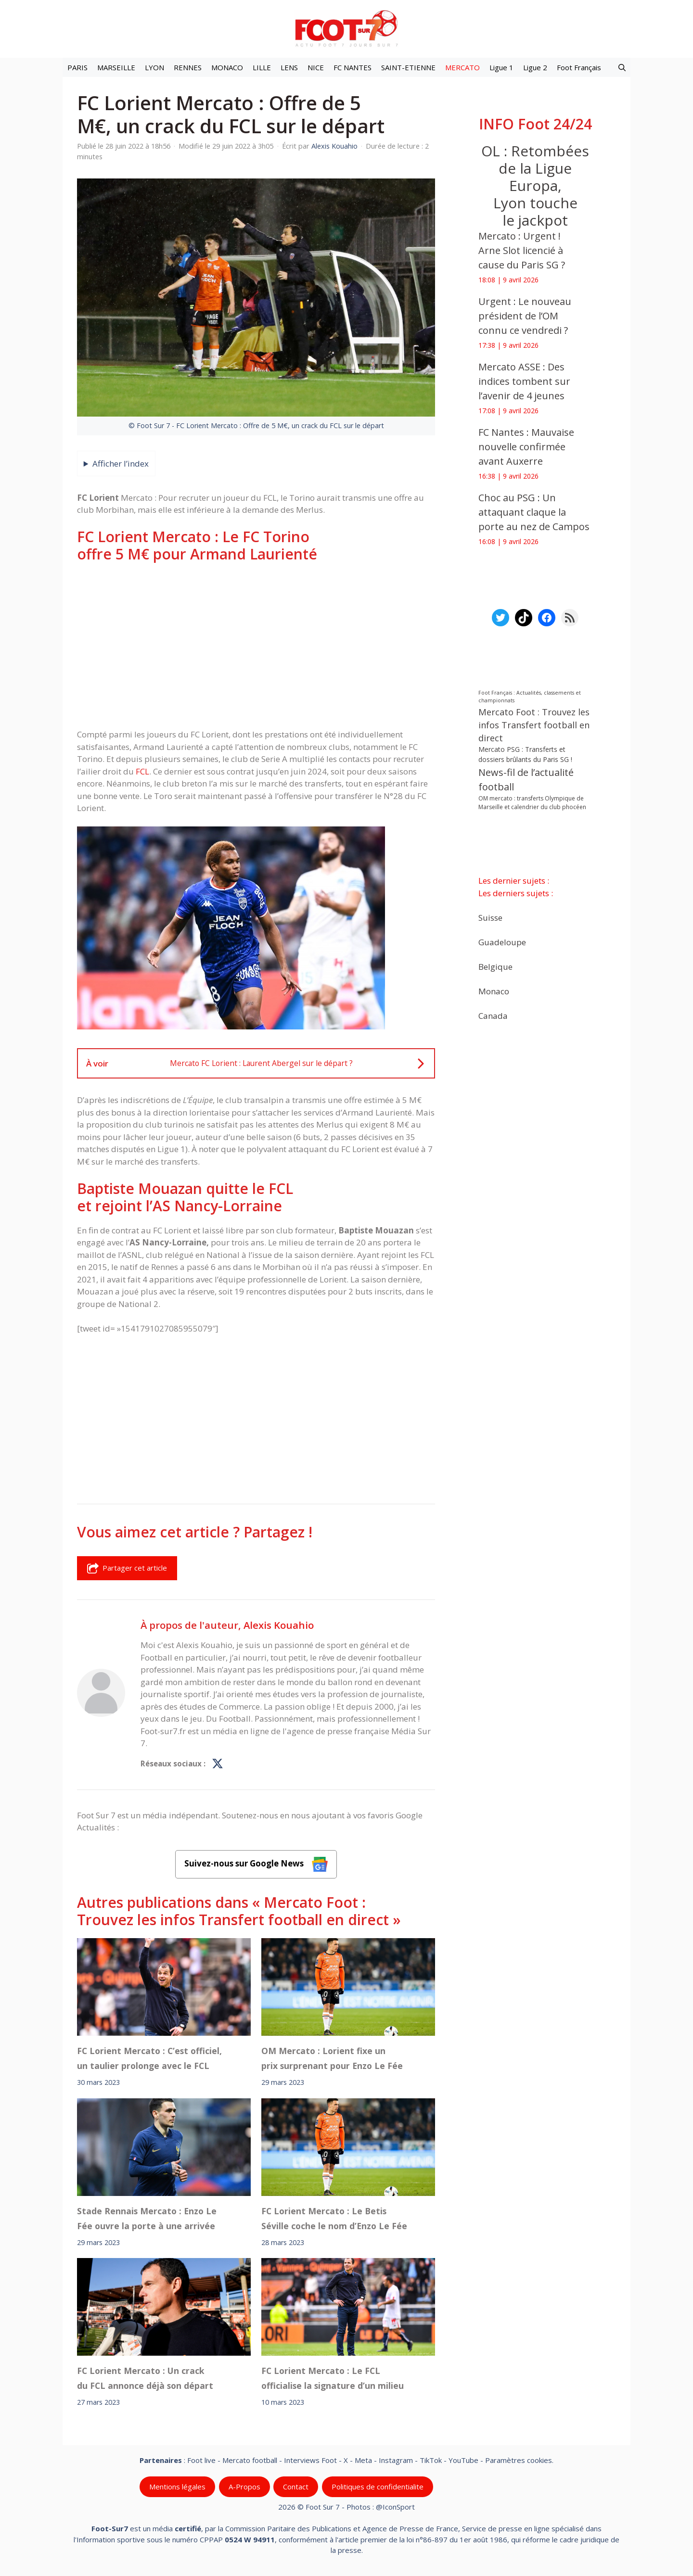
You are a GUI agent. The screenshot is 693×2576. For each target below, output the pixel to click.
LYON (154, 67)
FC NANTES (353, 67)
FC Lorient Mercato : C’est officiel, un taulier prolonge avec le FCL (149, 2058)
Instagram (396, 2460)
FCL (142, 771)
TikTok (431, 2460)
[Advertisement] (256, 645)
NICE (316, 67)
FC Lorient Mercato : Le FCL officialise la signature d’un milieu (332, 2378)
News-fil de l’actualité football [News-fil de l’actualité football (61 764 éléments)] (526, 779)
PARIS (77, 67)
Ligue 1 (501, 67)
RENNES (188, 67)
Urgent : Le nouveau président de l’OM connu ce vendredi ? (524, 316)
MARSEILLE (116, 67)
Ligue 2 (535, 67)
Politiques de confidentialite (378, 2486)
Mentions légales (177, 2486)
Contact (295, 2486)
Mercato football (249, 2460)
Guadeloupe (502, 942)
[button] (622, 67)
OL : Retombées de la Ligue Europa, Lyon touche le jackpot (535, 185)
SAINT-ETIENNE (408, 67)
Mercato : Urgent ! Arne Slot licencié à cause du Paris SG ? (521, 250)
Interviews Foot (310, 2460)
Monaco (493, 991)
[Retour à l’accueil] (346, 28)
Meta (363, 2460)
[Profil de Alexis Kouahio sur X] (217, 1764)
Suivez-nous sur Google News (256, 1864)
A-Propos (244, 2486)
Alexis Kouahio (279, 1625)
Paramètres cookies (518, 2460)
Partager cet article (127, 1568)
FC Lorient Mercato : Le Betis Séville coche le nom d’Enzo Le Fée (334, 2218)
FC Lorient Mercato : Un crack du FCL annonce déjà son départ (145, 2378)
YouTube (463, 2460)
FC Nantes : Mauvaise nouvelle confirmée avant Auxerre (526, 447)
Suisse (490, 917)
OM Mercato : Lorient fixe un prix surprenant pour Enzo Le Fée (332, 2058)
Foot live (201, 2460)
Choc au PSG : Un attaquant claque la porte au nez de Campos (534, 512)
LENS (289, 67)
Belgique (495, 966)
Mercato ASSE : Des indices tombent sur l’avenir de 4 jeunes (524, 381)
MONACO (227, 67)
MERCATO (462, 67)
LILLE (262, 67)
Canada (493, 1015)
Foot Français (579, 67)
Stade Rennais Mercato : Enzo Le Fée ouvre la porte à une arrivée (147, 2218)
